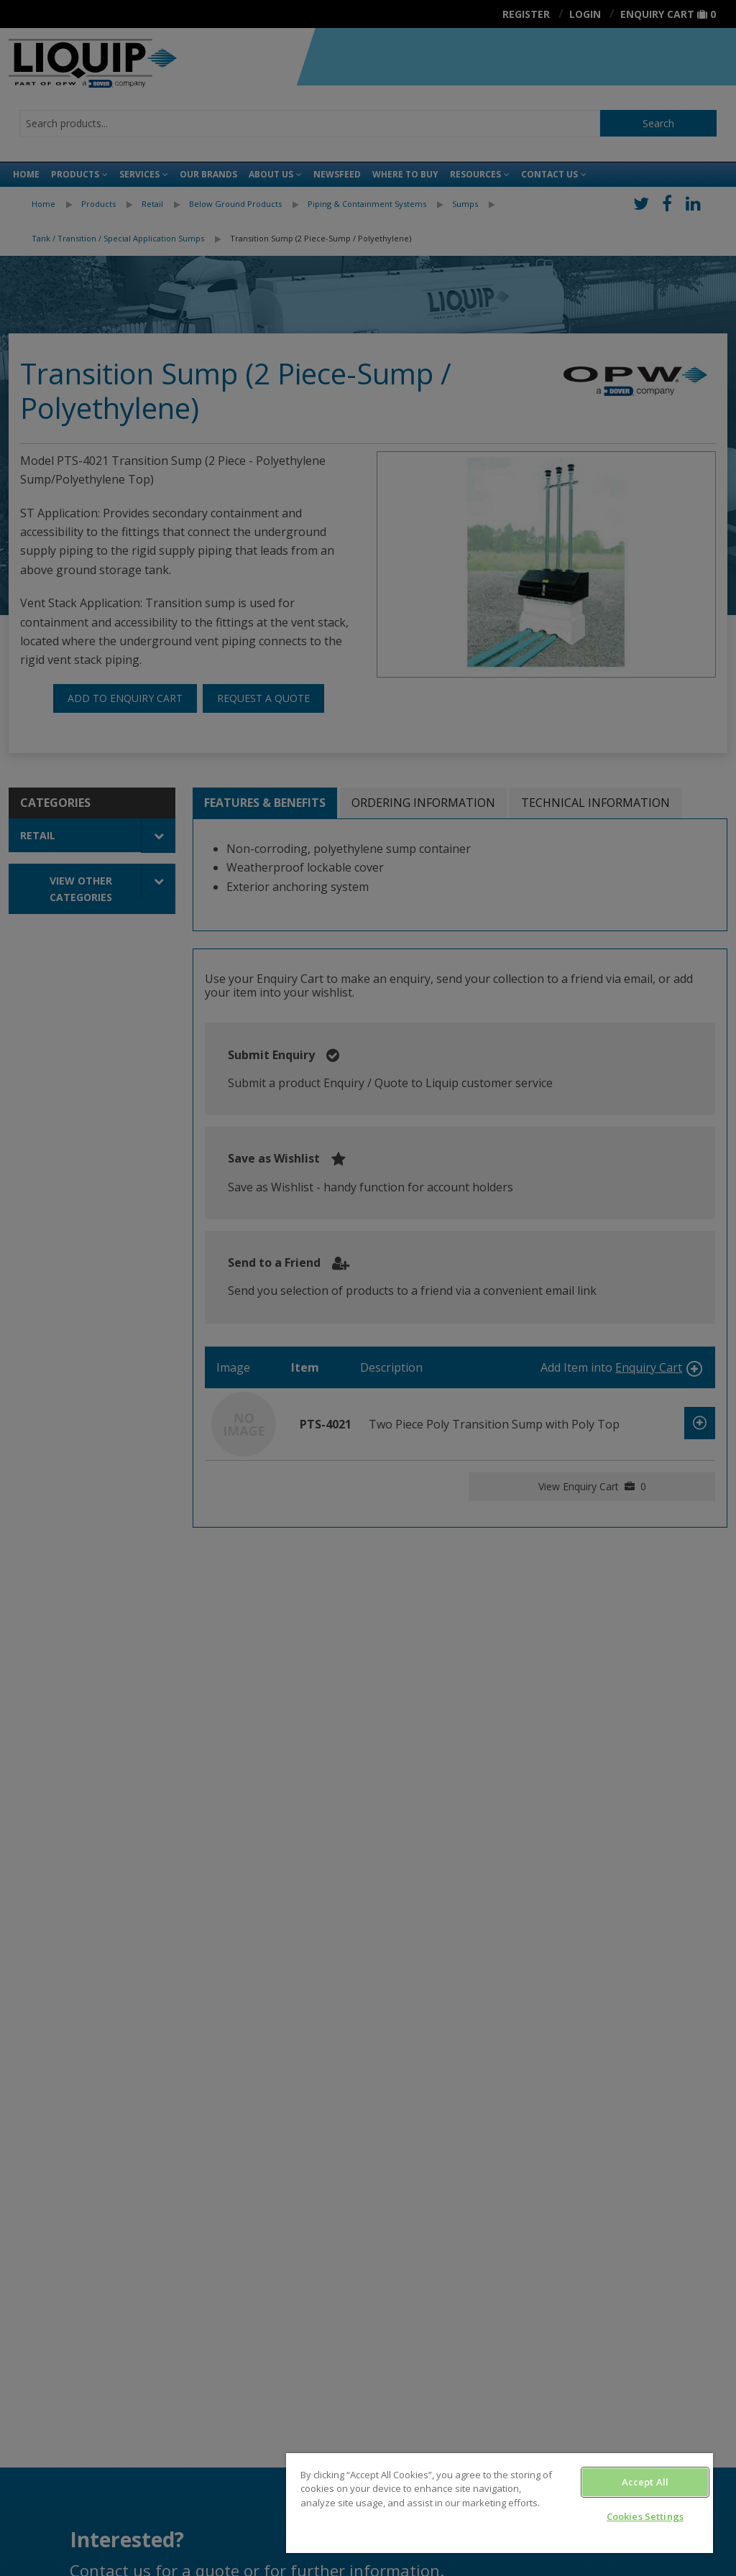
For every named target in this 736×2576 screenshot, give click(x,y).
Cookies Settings (645, 2516)
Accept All (645, 2481)
